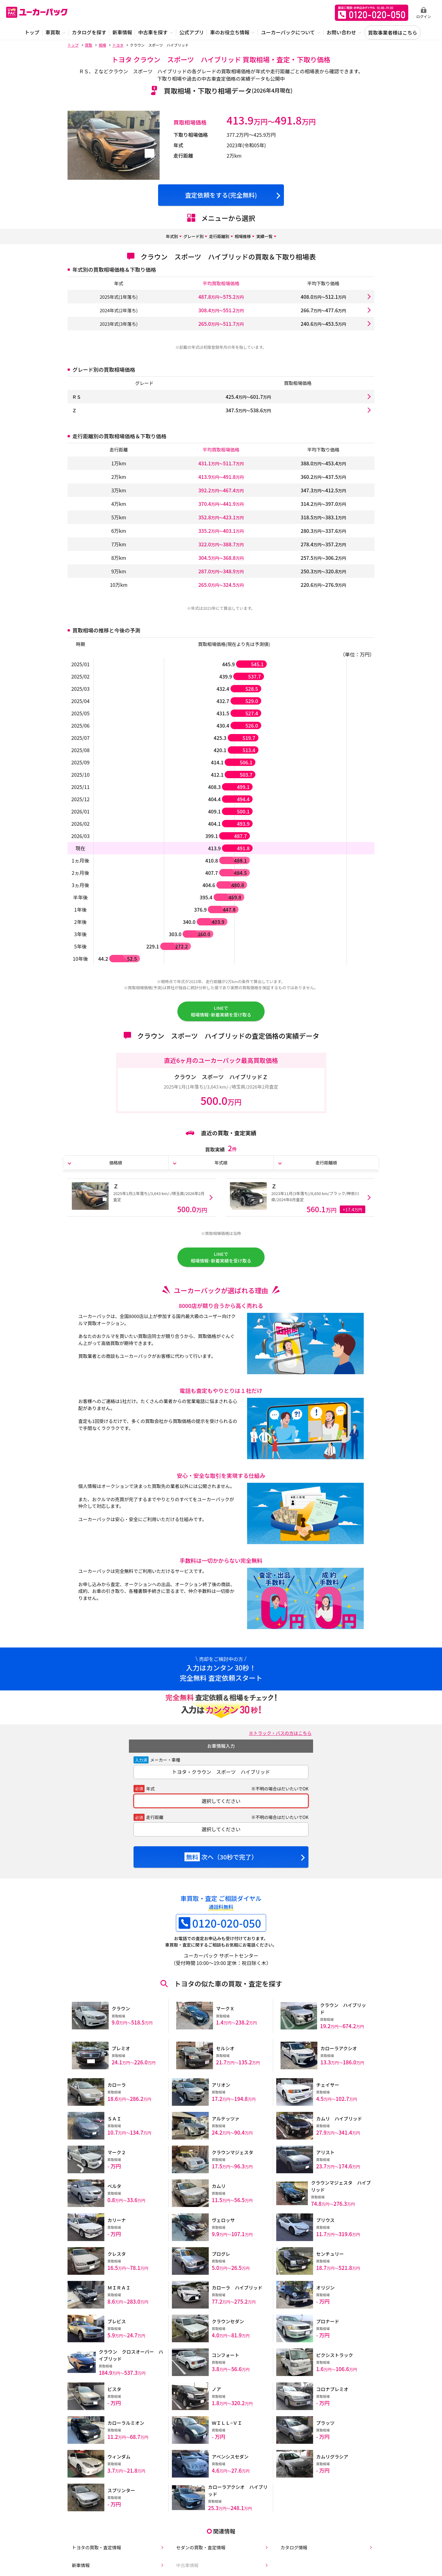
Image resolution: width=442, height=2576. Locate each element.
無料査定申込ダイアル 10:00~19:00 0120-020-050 (371, 13)
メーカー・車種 (165, 1775)
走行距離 (154, 1832)
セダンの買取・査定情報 (199, 2551)
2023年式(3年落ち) (118, 323)
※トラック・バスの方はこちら (277, 1748)
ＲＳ (77, 396)
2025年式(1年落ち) (118, 296)
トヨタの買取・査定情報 (95, 2551)
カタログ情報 (291, 2551)
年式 (150, 1804)
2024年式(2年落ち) (118, 310)
